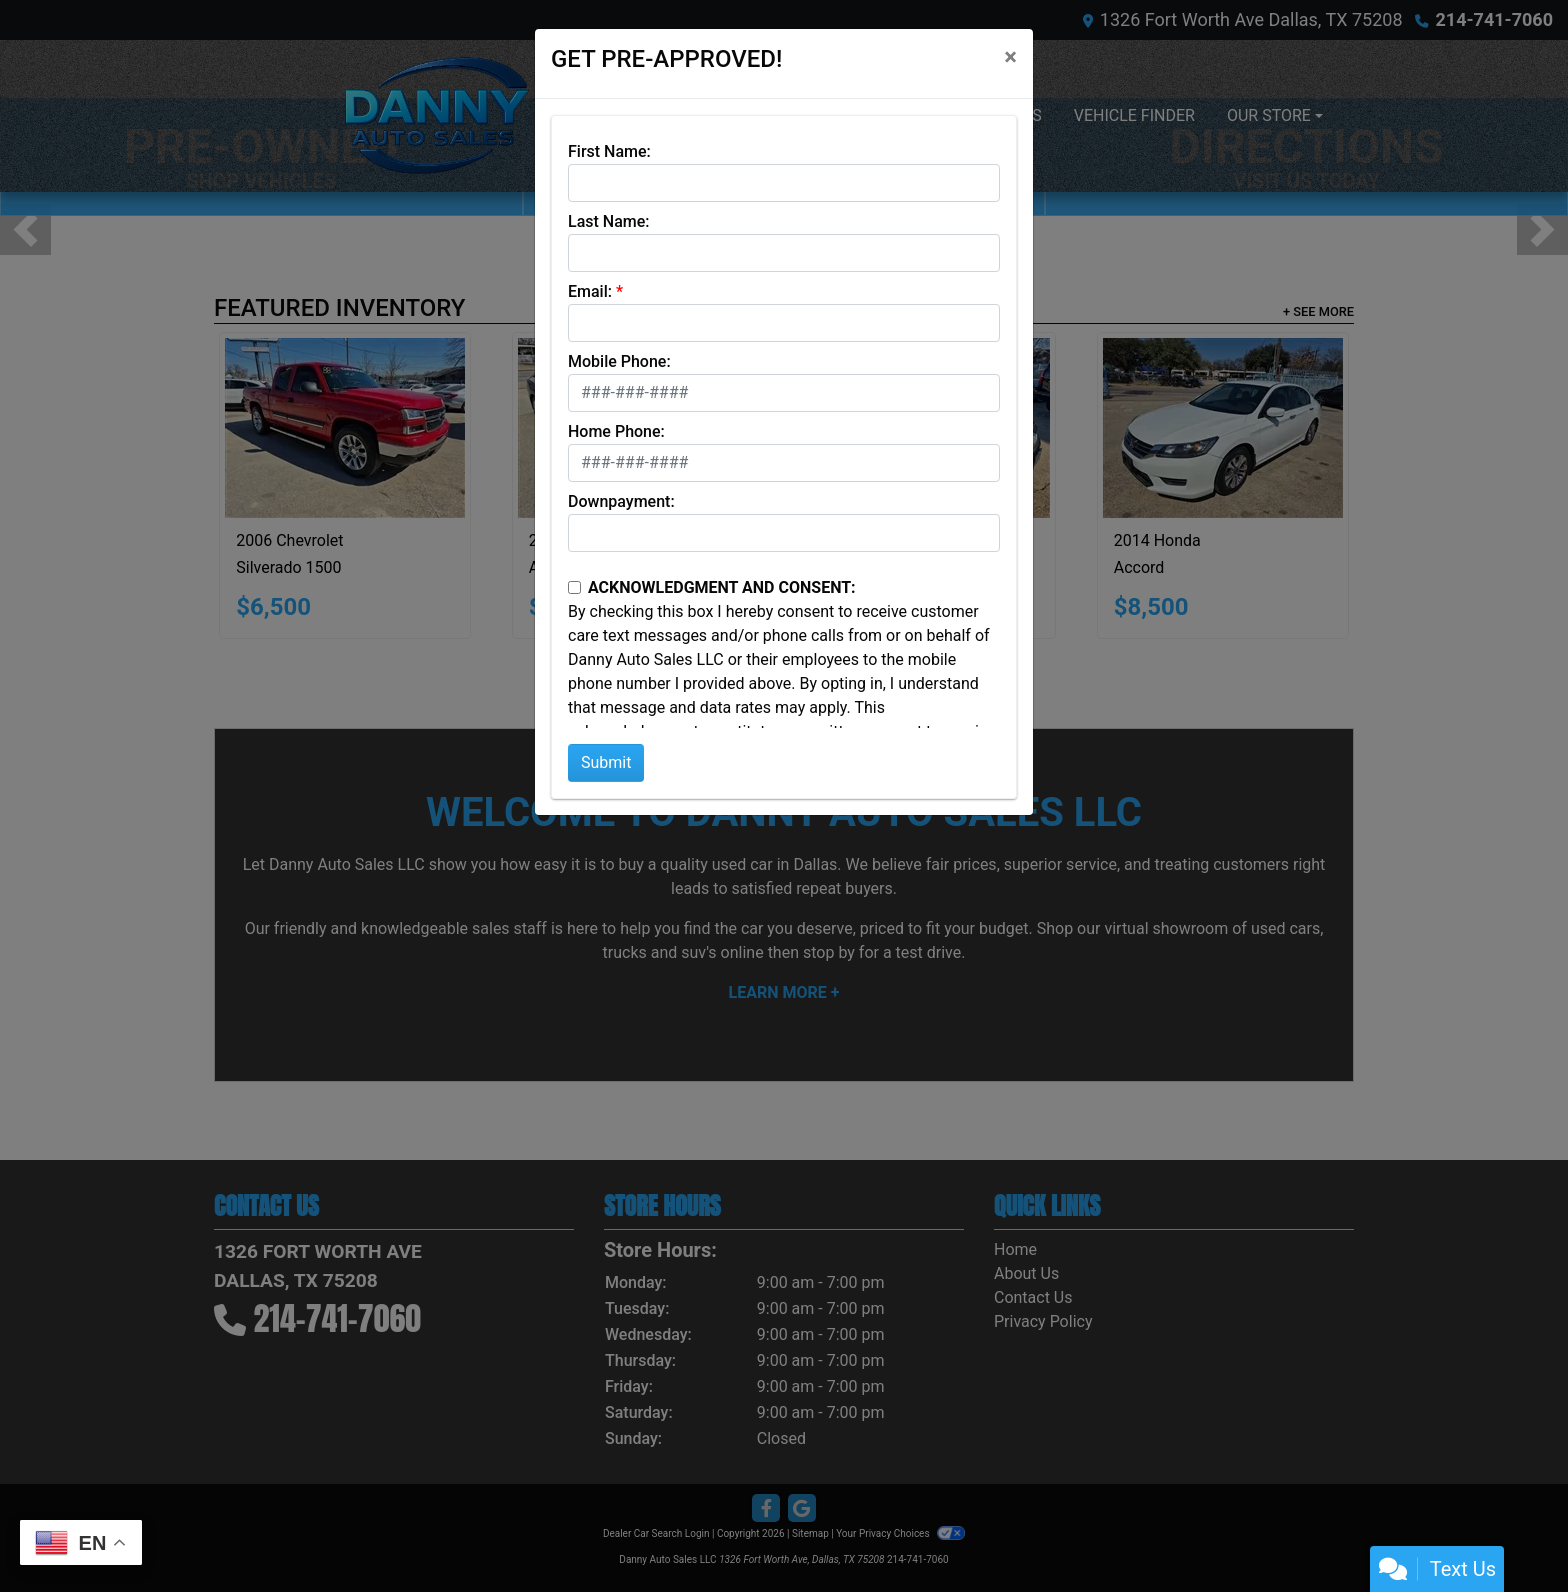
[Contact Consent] (574, 587)
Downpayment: (621, 501)
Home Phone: (616, 431)
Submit (606, 762)
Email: (590, 291)
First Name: (609, 151)
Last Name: (609, 221)
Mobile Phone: (619, 361)
